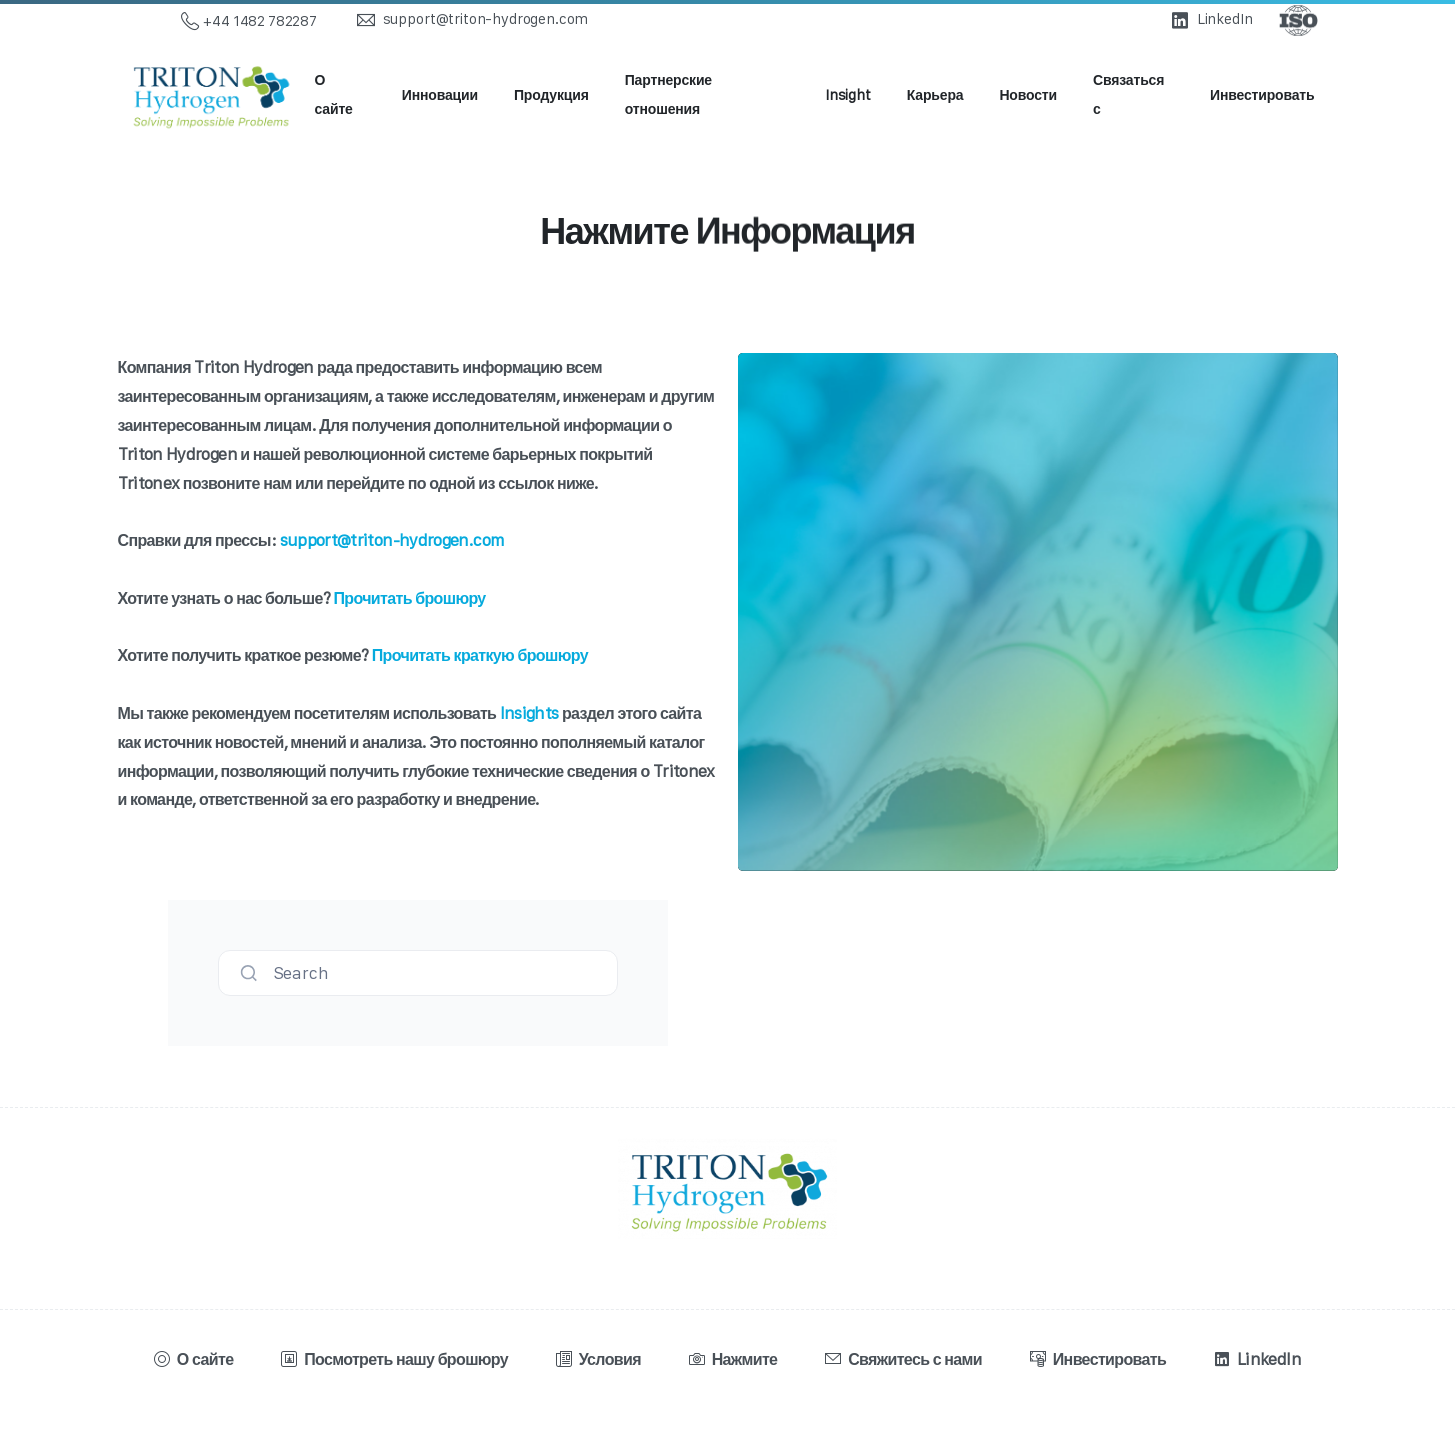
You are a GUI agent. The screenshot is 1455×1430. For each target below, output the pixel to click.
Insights (529, 713)
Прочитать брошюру (409, 598)
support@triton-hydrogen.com (392, 540)
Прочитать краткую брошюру (480, 655)
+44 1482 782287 (249, 21)
